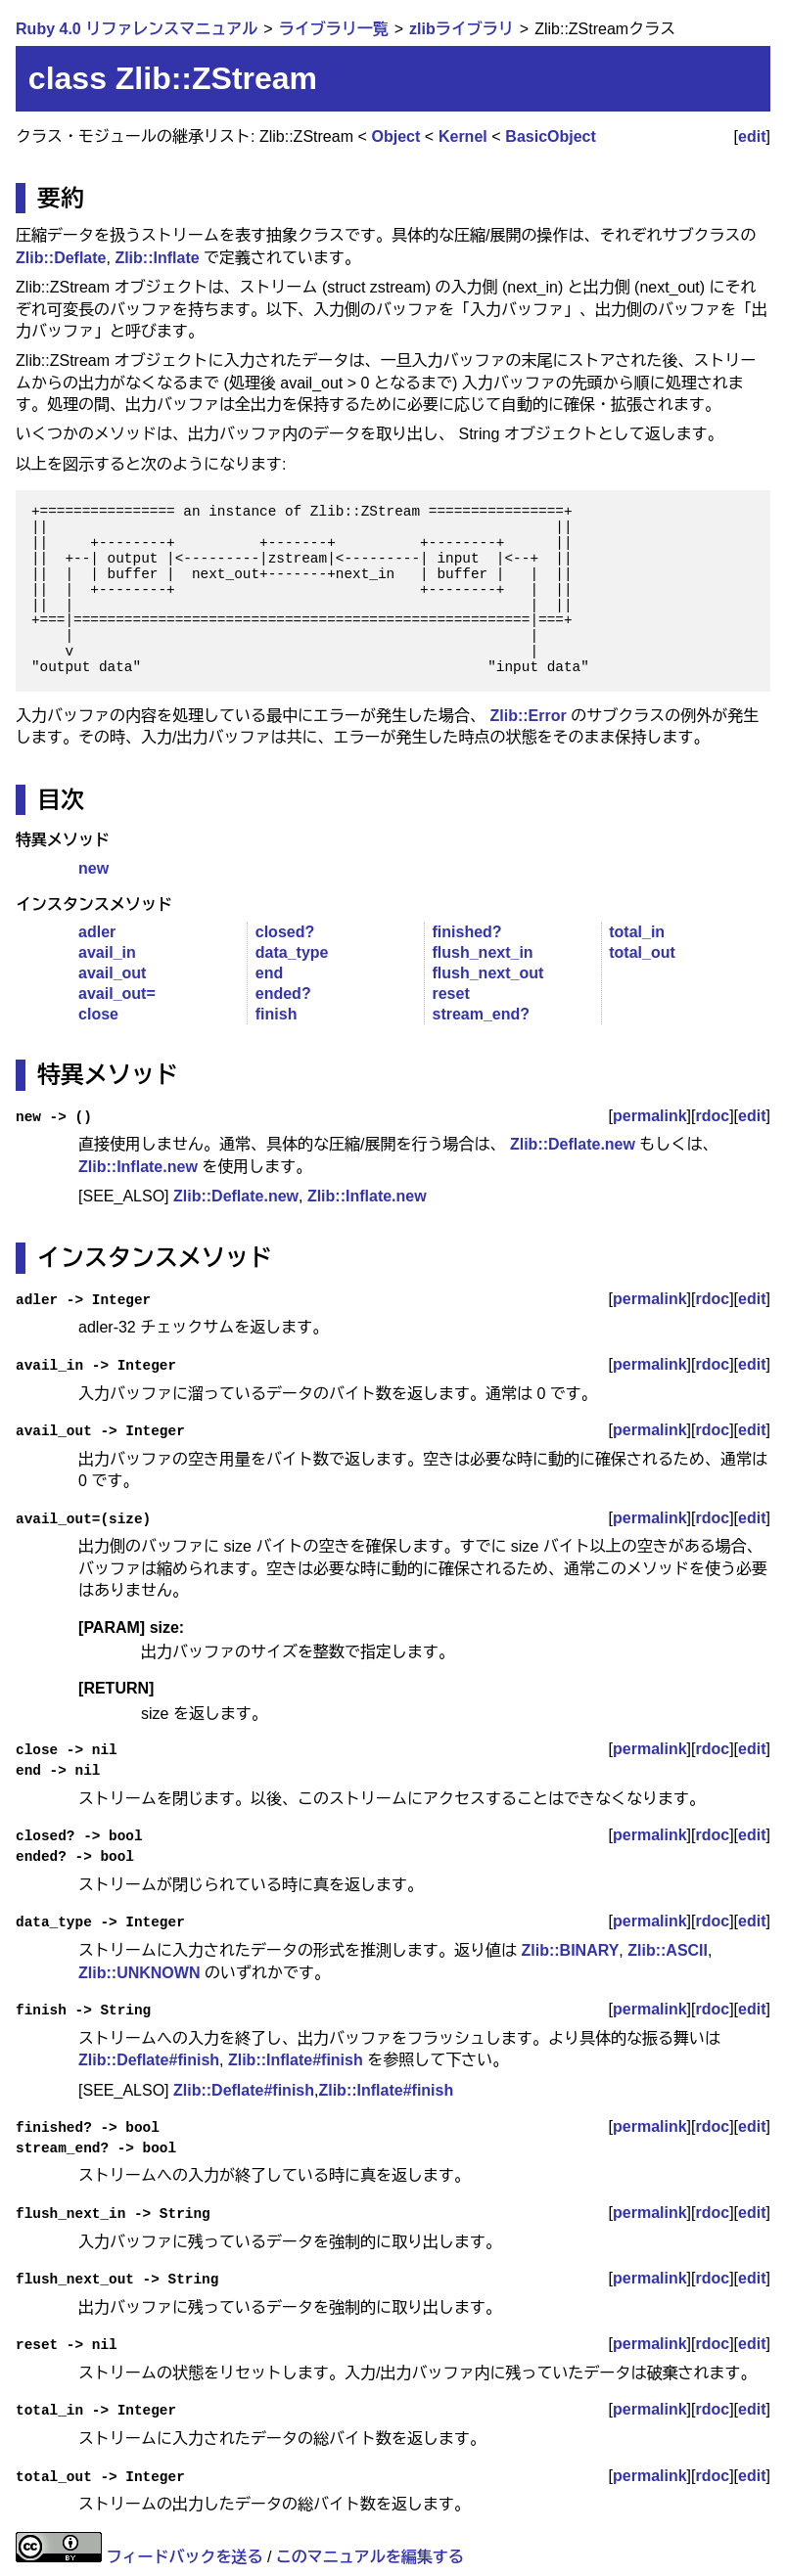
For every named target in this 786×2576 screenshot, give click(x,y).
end (269, 973)
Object (396, 136)
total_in (637, 932)
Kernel (463, 136)
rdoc (712, 1115)
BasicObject (550, 136)
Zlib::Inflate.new (138, 1166)
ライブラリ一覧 (334, 29)
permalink (650, 1115)
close (98, 1014)
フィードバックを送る (185, 2557)
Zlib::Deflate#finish (148, 2060)
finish (276, 1014)
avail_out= (117, 993)
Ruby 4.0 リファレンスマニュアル (136, 29)
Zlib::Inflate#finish (295, 2060)
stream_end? (481, 1014)
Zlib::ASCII (667, 1950)
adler (97, 932)
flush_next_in (482, 952)
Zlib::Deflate (61, 257)
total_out (642, 952)
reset (450, 993)
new (93, 868)
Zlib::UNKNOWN (139, 1973)
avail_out (112, 973)
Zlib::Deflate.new (572, 1144)
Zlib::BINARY (571, 1950)
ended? (283, 993)
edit (751, 136)
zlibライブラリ (461, 29)
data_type (292, 952)
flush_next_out (487, 973)
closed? (284, 932)
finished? (466, 932)
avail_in (107, 952)
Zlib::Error (528, 715)
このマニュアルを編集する (370, 2557)
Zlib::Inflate (157, 257)
